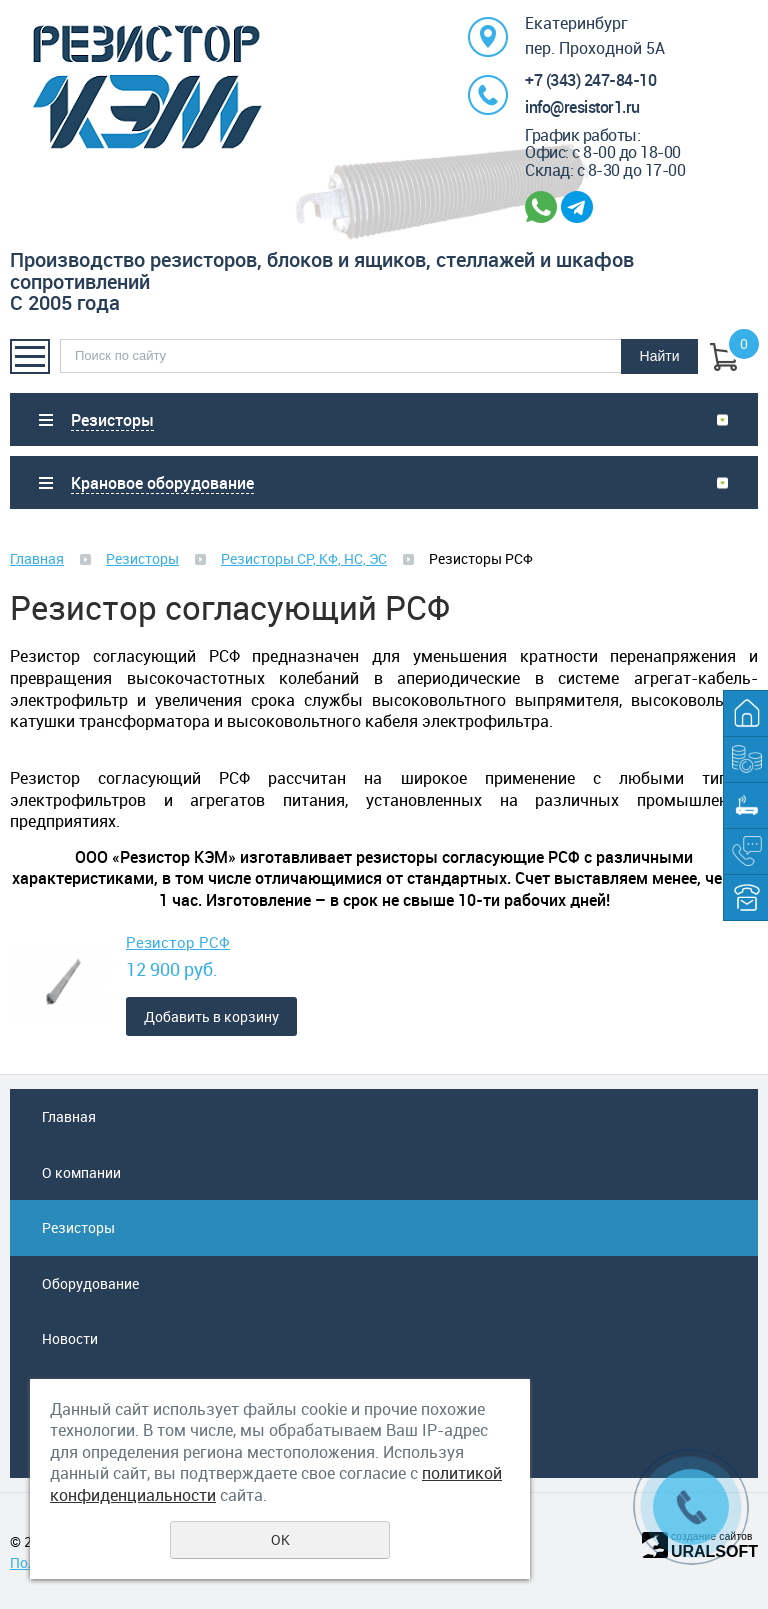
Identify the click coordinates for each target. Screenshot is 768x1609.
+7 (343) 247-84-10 (590, 80)
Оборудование (90, 1283)
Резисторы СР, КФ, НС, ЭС (304, 558)
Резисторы (142, 558)
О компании (81, 1172)
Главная (37, 558)
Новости (70, 1338)
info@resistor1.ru (582, 107)
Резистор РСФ (178, 942)
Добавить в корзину (211, 1016)
